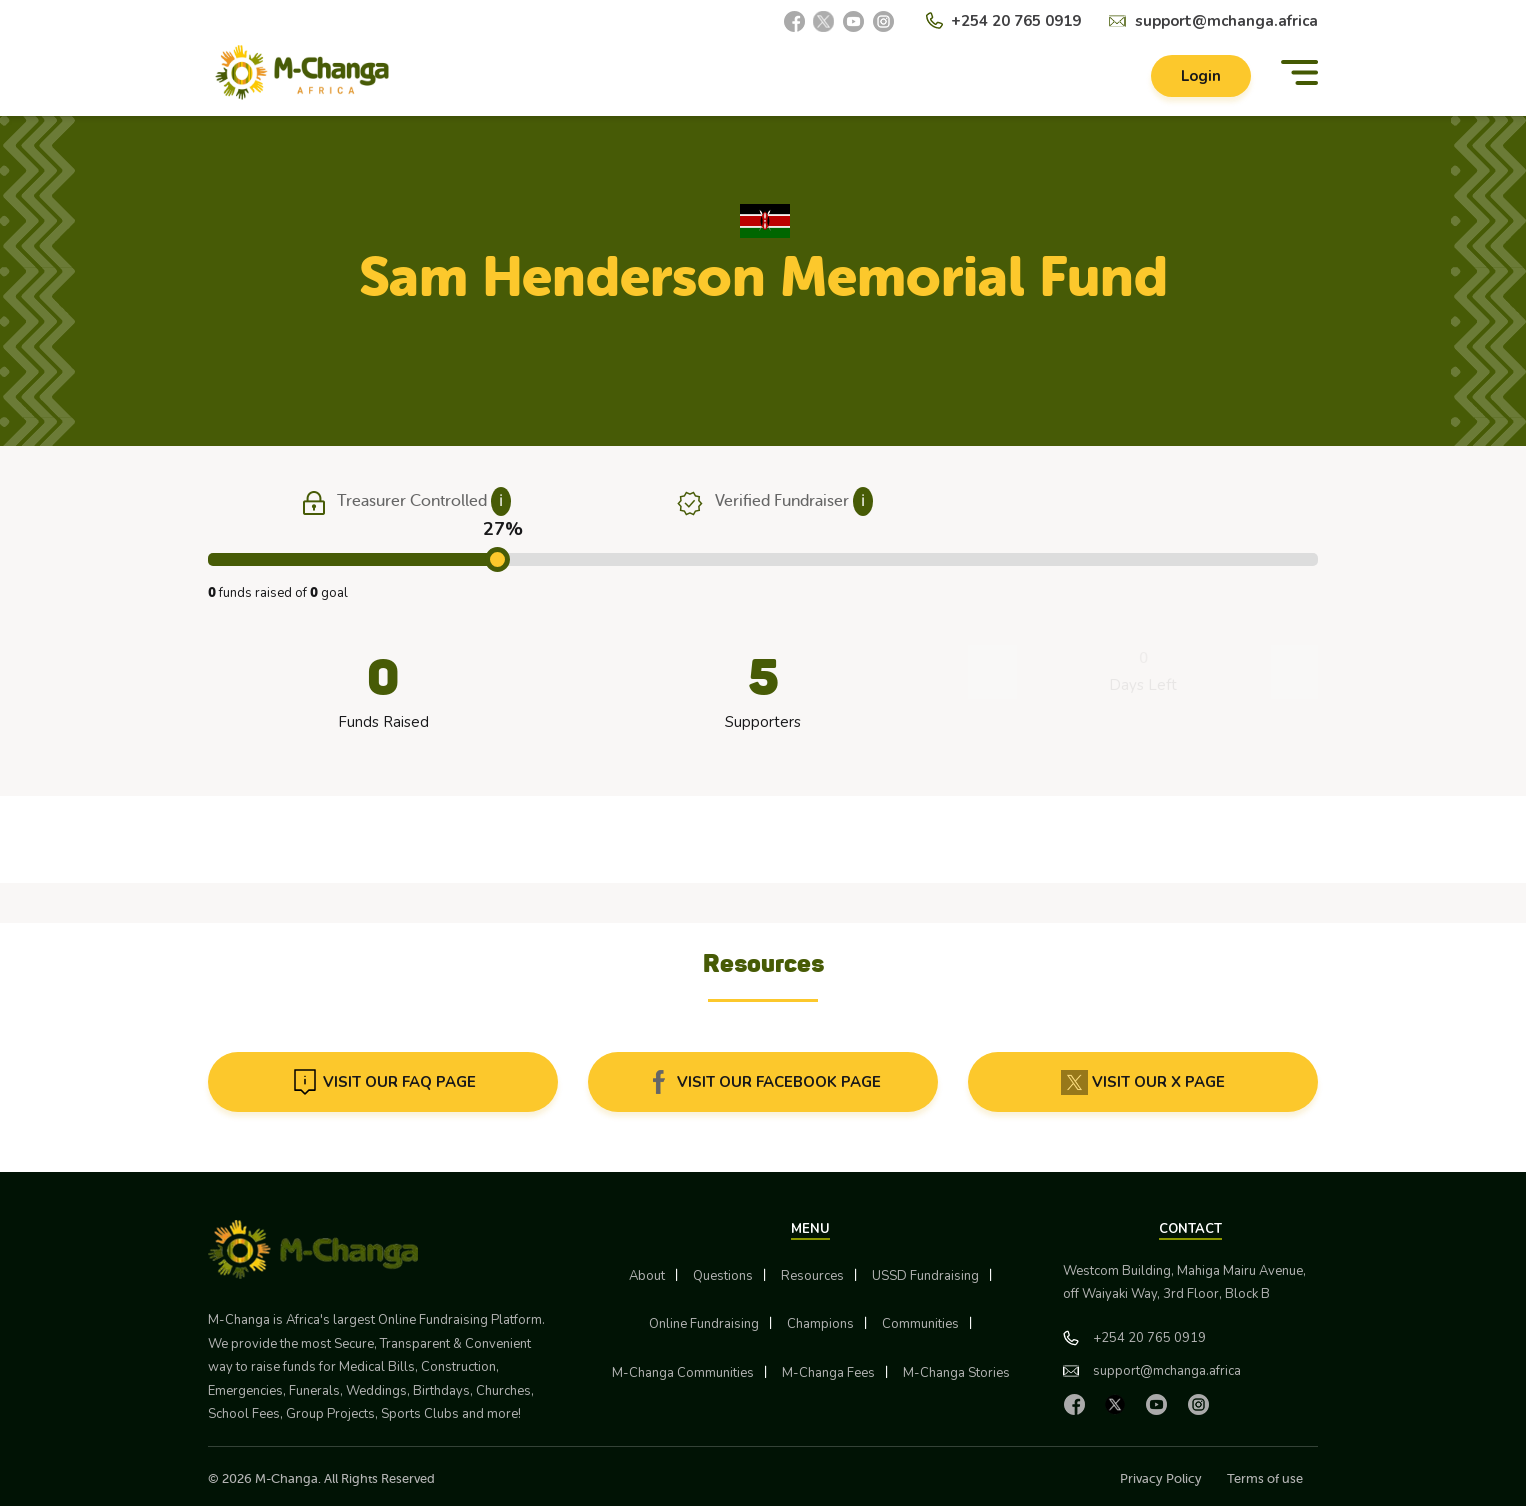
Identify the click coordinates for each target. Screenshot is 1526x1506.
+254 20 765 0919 (1016, 21)
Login (1201, 76)
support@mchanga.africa (1226, 21)
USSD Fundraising (925, 1276)
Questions (723, 1276)
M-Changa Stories (956, 1373)
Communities (920, 1324)
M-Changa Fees (828, 1373)
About (647, 1276)
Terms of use (1265, 1478)
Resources (812, 1276)
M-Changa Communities (683, 1373)
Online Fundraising (704, 1324)
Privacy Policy (1161, 1478)
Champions (820, 1324)
